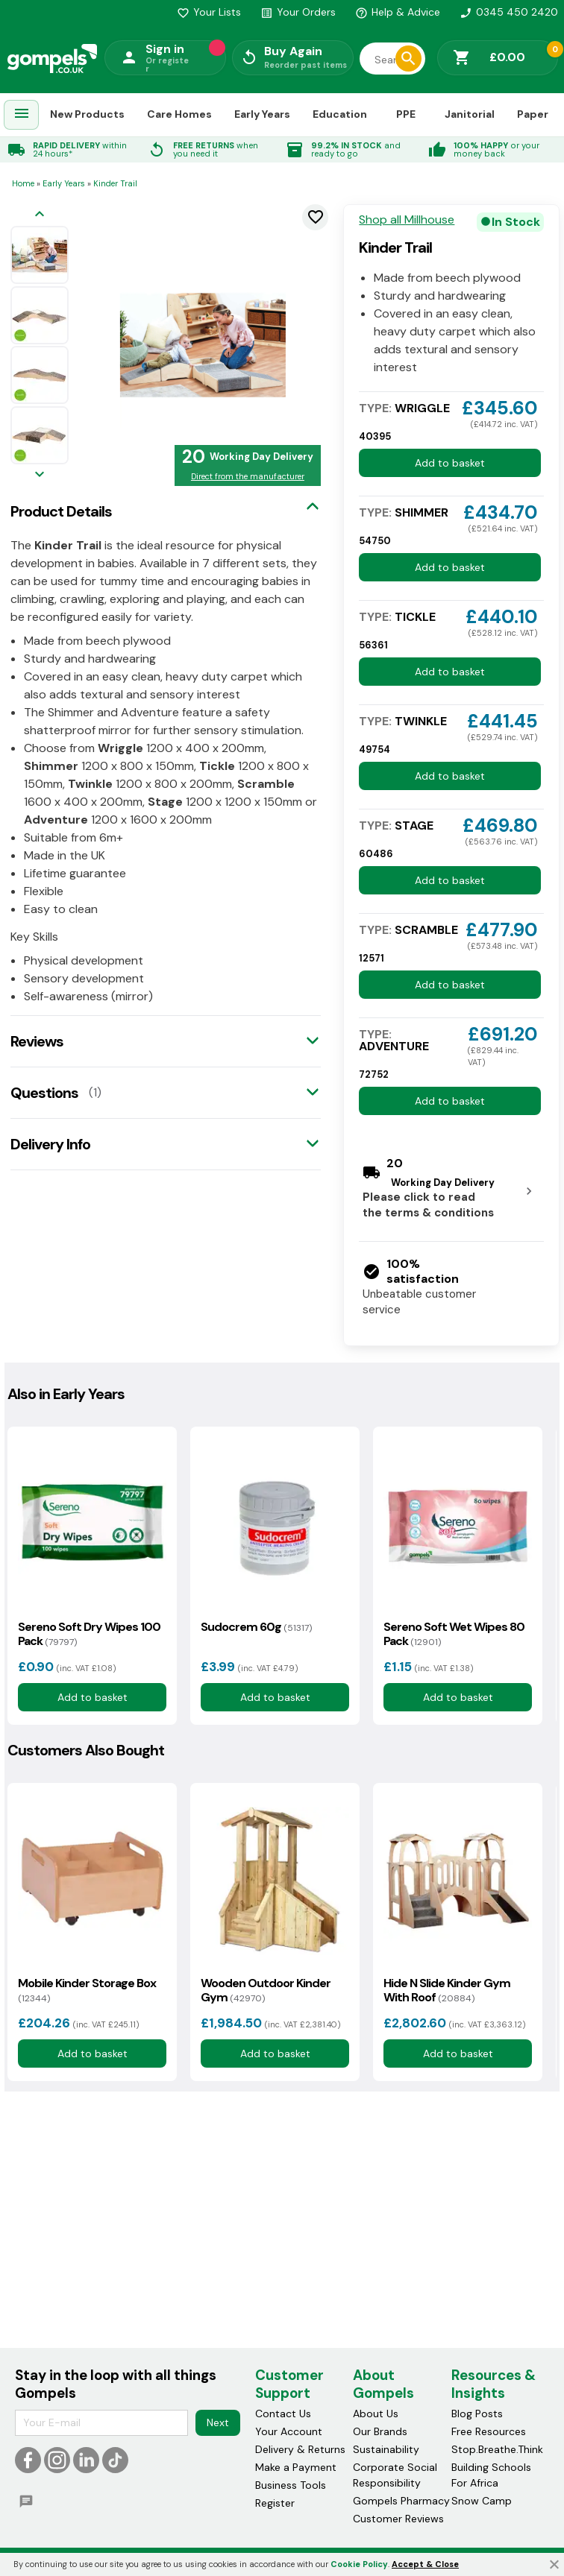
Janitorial (470, 114)
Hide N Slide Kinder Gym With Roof (446, 1990)
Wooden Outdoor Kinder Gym (265, 1990)
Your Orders (298, 12)
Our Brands (380, 2431)
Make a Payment (295, 2467)
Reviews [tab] (36, 1041)
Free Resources (488, 2431)
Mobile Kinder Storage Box (87, 1990)
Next (218, 2422)
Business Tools (290, 2485)
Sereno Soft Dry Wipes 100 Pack (89, 1634)
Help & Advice (397, 12)
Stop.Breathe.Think (497, 2449)
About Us (375, 2413)
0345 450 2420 (509, 12)
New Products (87, 114)
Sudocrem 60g (256, 1627)
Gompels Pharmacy (401, 2500)
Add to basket (450, 463)
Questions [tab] (44, 1092)
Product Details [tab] (61, 511)
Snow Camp (481, 2500)
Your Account (288, 2431)
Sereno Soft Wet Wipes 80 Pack (453, 1634)
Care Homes (179, 114)
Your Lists (209, 12)
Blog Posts (477, 2413)
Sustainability (386, 2449)
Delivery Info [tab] (50, 1144)
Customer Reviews (398, 2518)
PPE (406, 114)
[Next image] (39, 475)
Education (340, 114)
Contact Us (283, 2413)
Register (275, 2503)
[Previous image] (39, 215)
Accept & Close (425, 2564)
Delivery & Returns (300, 2449)
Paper (532, 114)
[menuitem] (22, 115)
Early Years (262, 114)
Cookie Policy (359, 2564)
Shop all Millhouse (406, 219)
